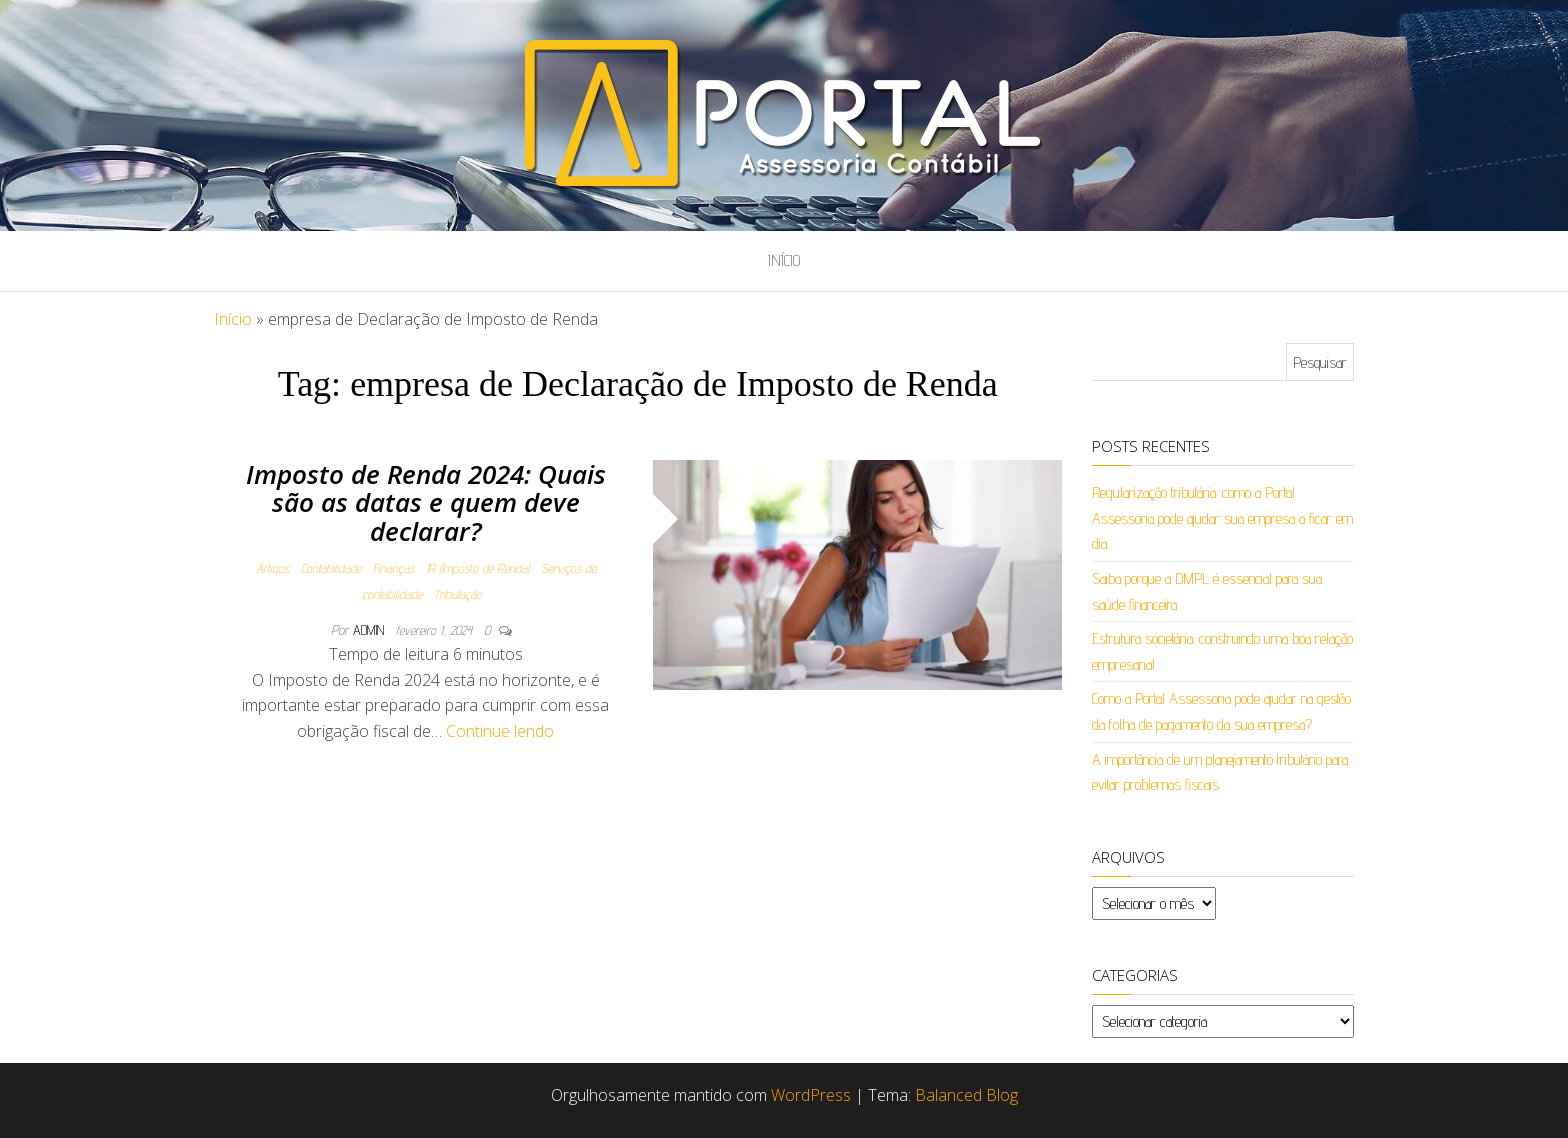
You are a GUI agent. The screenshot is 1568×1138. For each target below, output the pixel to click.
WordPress (811, 1095)
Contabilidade (331, 568)
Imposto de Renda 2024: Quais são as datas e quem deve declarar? (426, 502)
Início (784, 260)
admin (370, 630)
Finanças (393, 568)
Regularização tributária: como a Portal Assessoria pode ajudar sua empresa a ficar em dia (1222, 518)
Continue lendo (500, 731)
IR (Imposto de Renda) (477, 568)
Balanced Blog (966, 1095)
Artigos (272, 568)
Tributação (458, 594)
